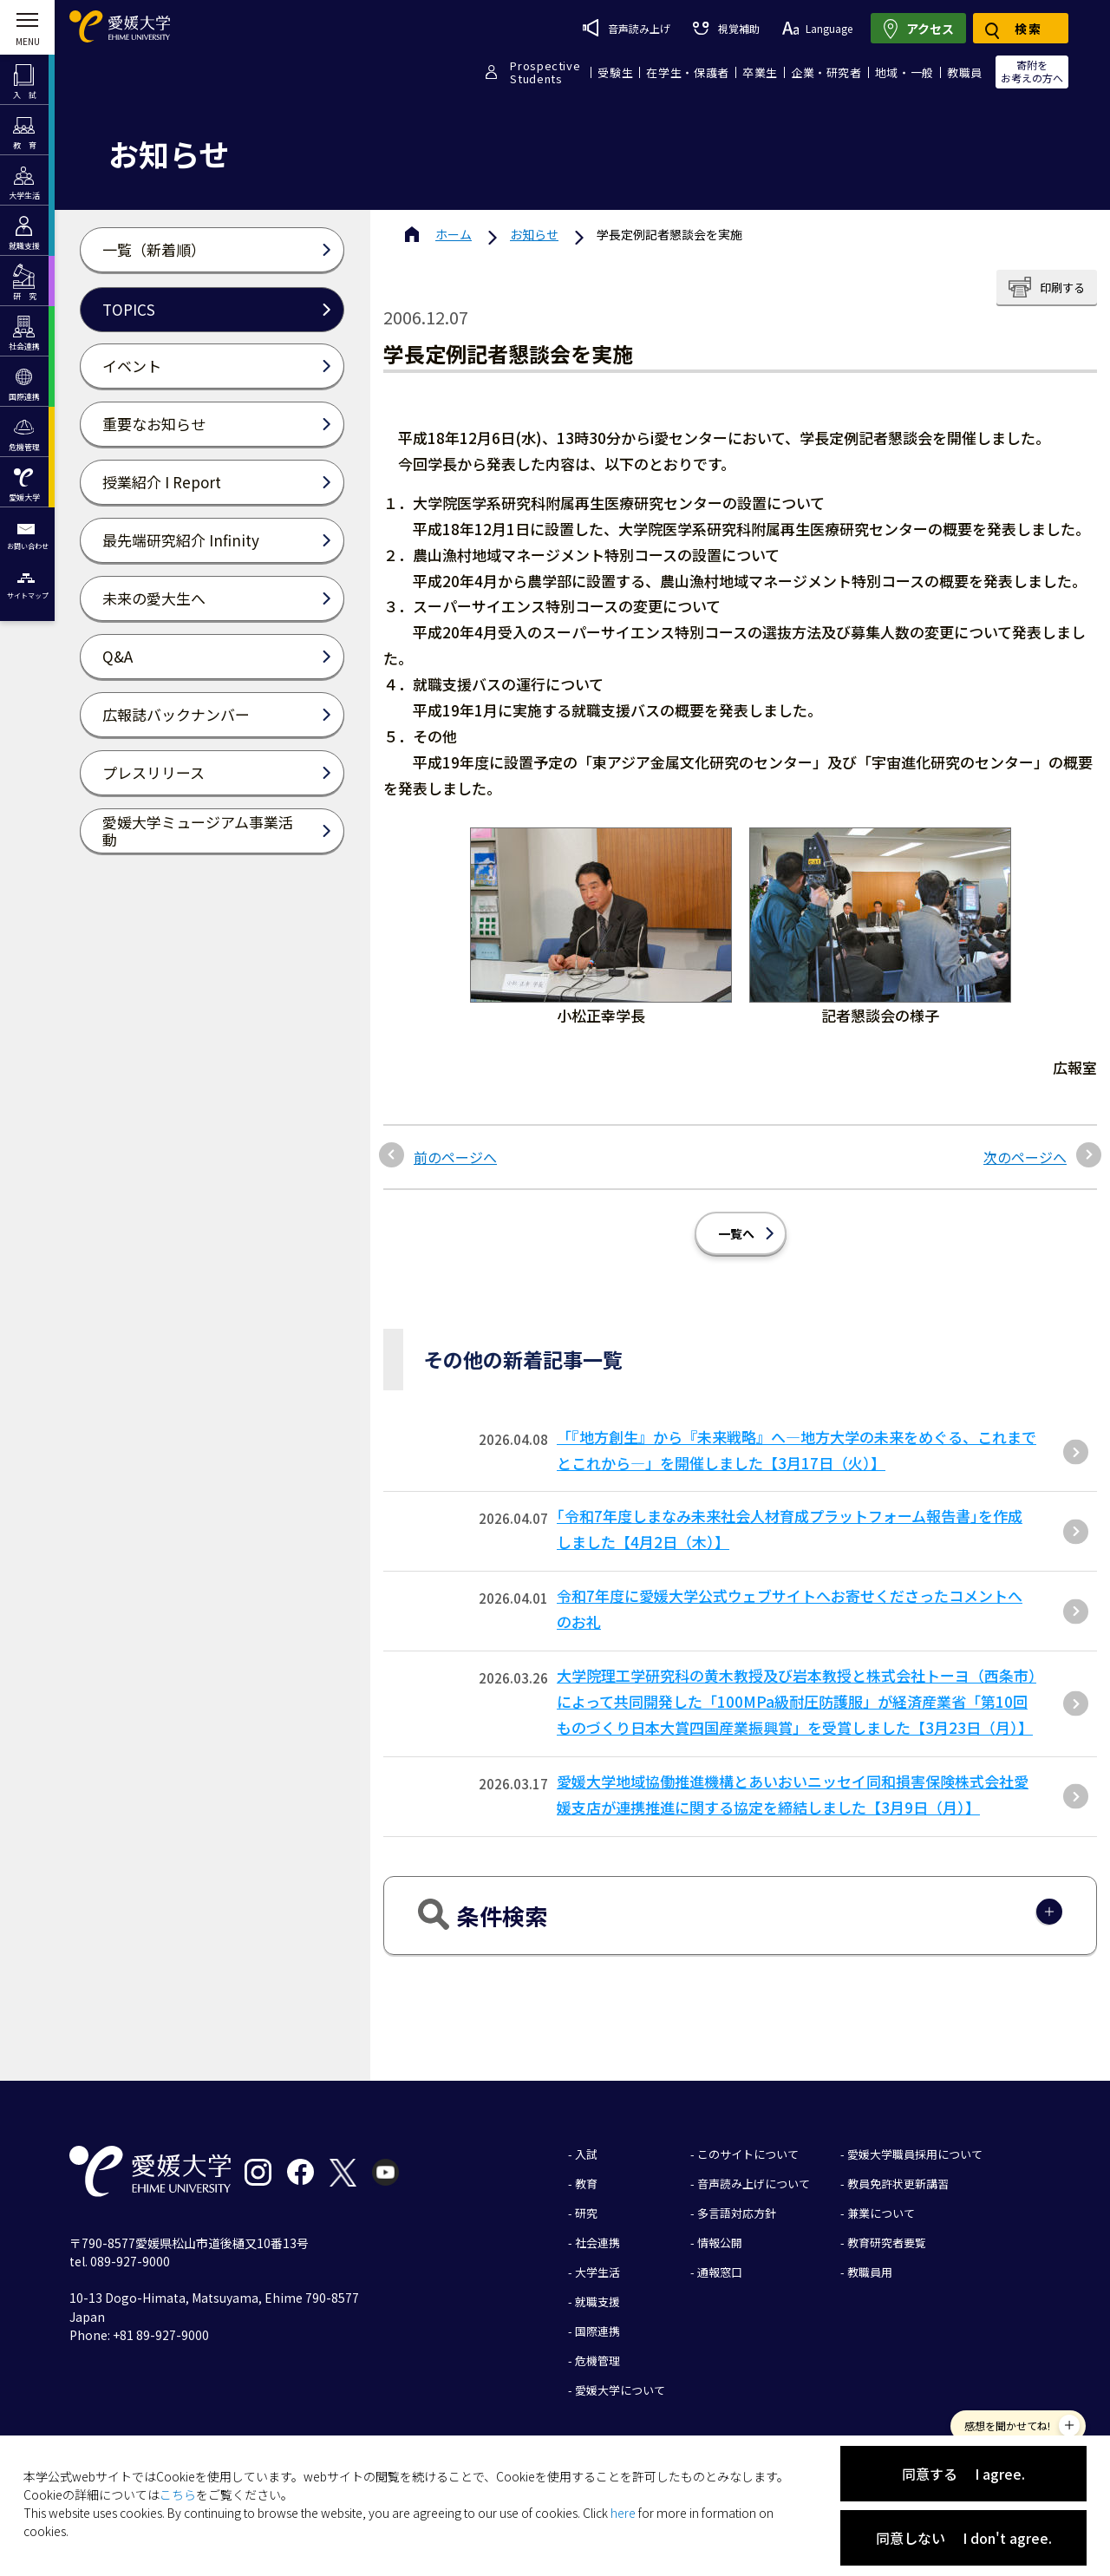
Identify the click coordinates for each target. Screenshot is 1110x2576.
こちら (178, 2494)
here (623, 2512)
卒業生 (760, 72)
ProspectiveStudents (545, 72)
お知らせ (534, 234)
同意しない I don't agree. (964, 2537)
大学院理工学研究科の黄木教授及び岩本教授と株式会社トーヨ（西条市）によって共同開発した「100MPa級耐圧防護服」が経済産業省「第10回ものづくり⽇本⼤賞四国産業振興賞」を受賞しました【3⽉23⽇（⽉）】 (796, 1701)
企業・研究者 (826, 72)
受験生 (615, 72)
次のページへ (1025, 1157)
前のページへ (455, 1157)
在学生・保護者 (687, 72)
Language (817, 28)
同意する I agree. (963, 2473)
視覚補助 (726, 28)
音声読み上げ (626, 27)
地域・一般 (904, 72)
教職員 (965, 72)
